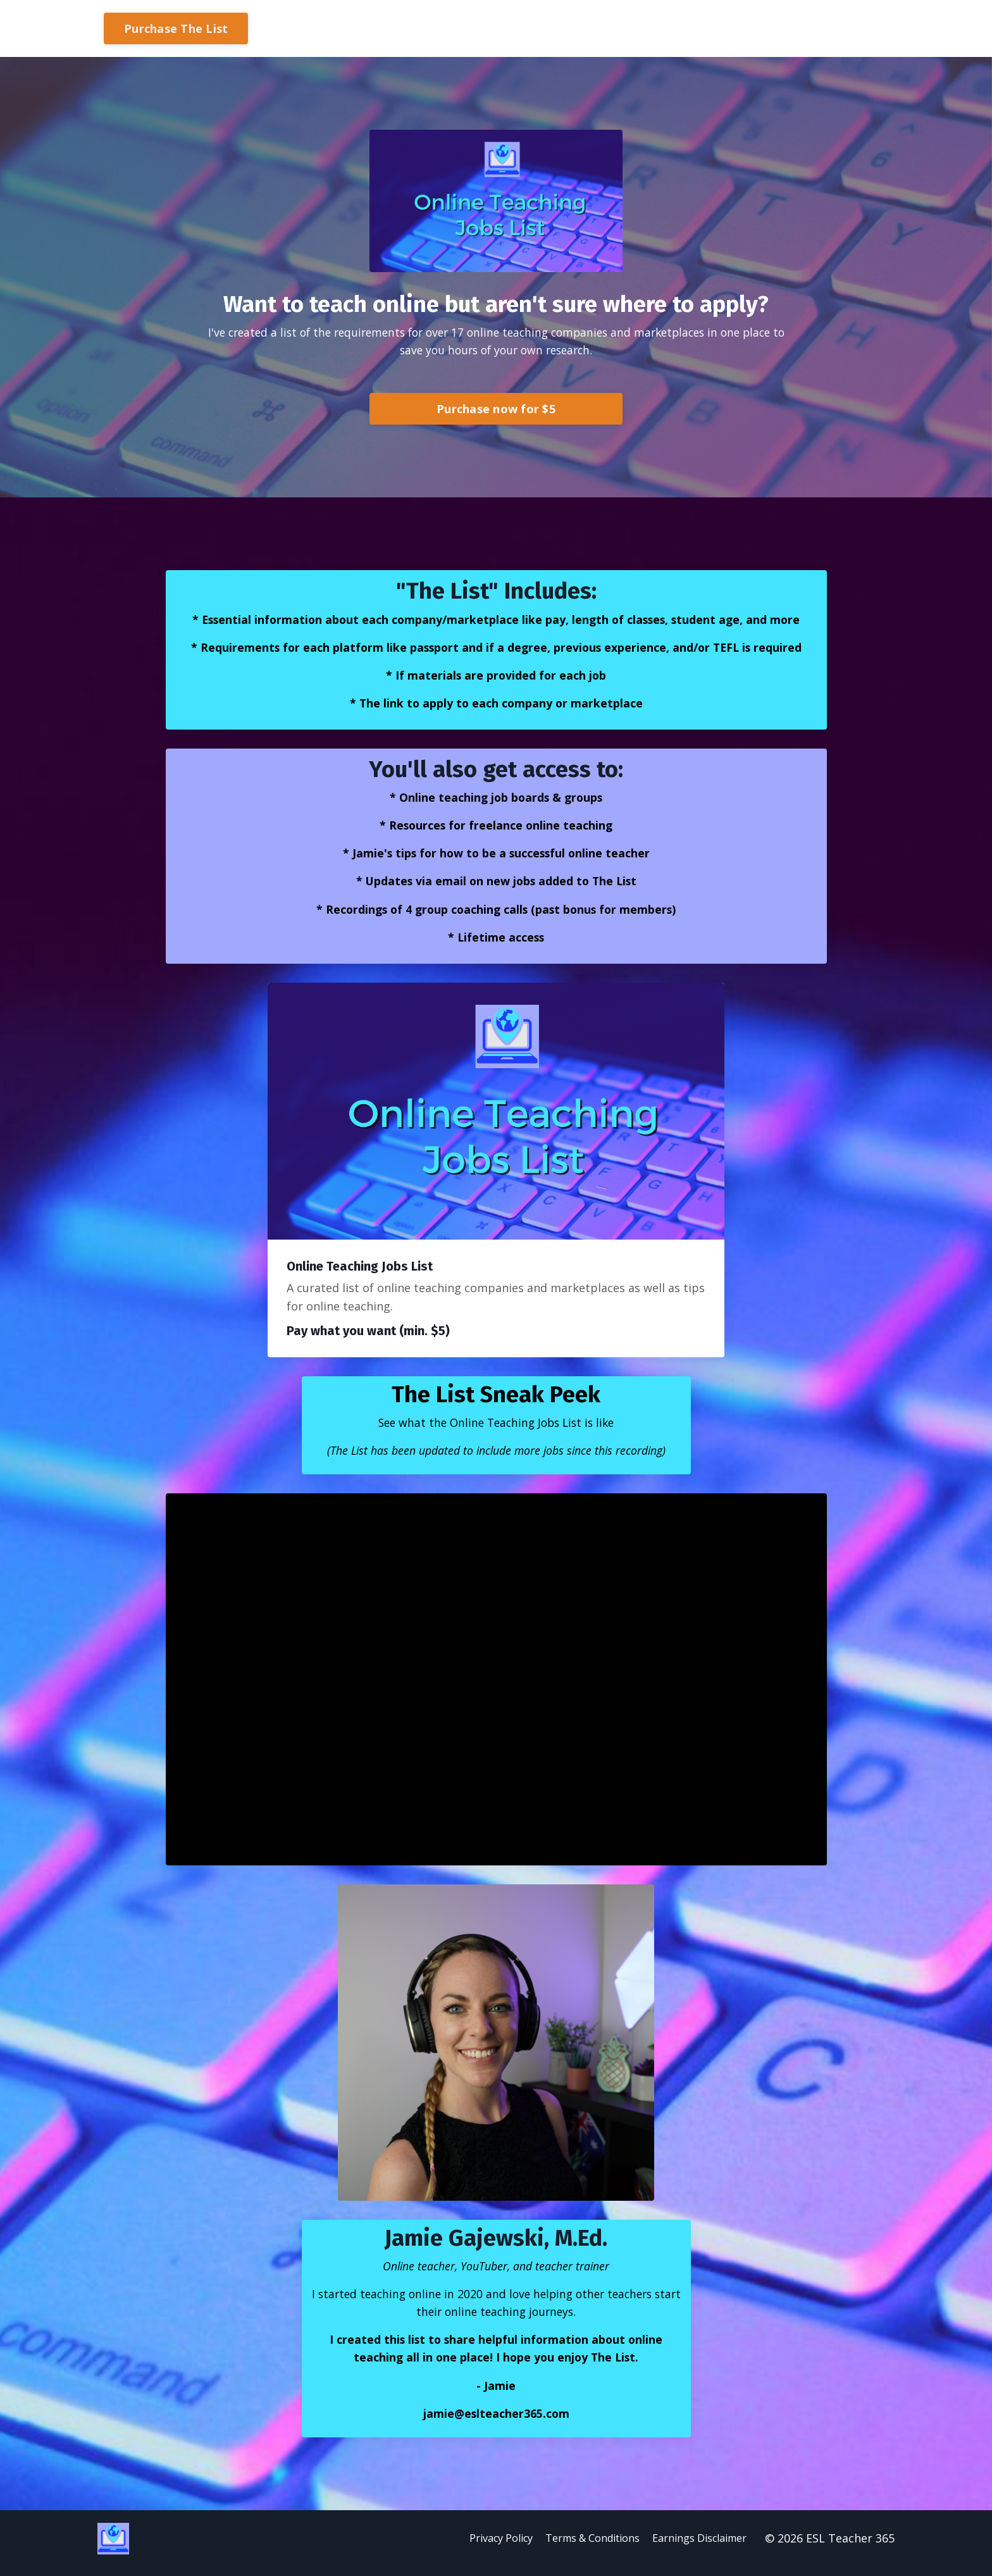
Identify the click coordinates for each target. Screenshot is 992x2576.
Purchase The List (176, 28)
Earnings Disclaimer (698, 2547)
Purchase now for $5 (496, 409)
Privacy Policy (473, 2547)
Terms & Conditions (577, 2547)
